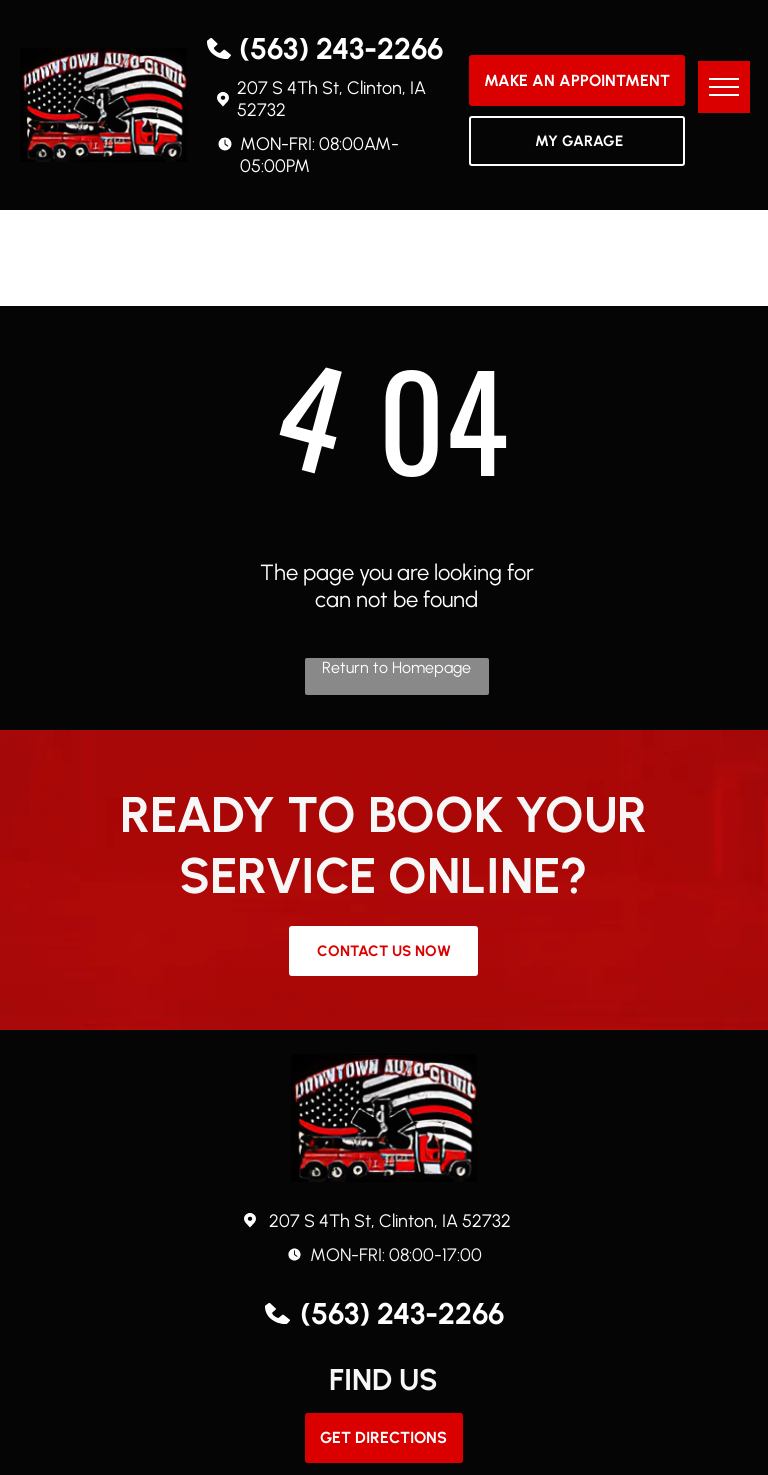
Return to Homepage (396, 667)
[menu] (724, 87)
